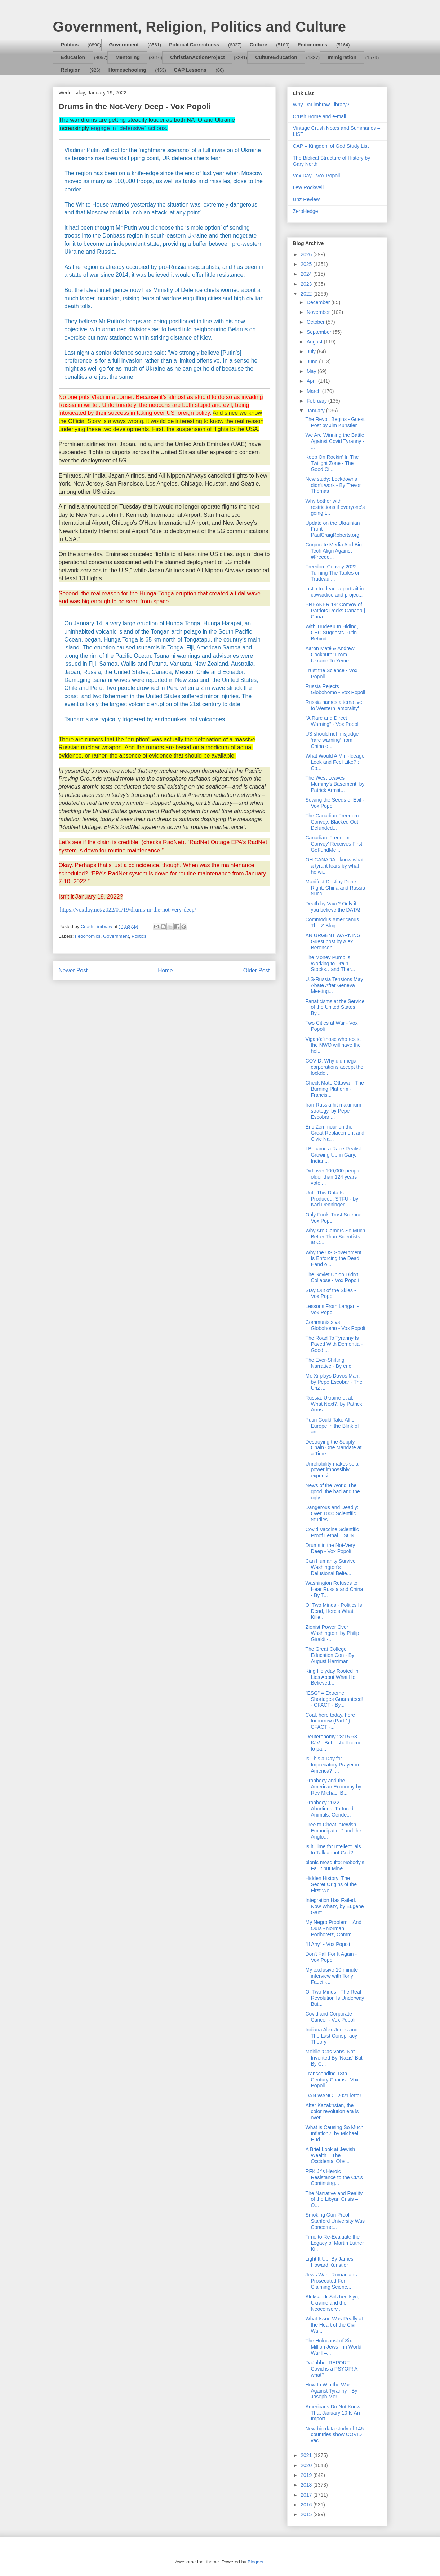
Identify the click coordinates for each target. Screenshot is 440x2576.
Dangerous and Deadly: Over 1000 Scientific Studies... (331, 1513)
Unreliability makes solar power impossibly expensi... (332, 1470)
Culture (258, 45)
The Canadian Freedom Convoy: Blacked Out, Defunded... (332, 822)
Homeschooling (127, 70)
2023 (307, 284)
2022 (307, 294)
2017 (307, 2495)
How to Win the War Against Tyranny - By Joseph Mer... (331, 2391)
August (315, 342)
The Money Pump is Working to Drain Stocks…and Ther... (330, 963)
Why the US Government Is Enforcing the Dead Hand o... (333, 1259)
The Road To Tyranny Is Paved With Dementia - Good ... (334, 1344)
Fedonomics (312, 45)
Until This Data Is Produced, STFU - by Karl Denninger (331, 1199)
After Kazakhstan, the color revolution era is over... (332, 2111)
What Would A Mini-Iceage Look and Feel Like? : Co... (334, 762)
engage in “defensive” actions (128, 128)
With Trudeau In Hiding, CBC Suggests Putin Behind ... (331, 633)
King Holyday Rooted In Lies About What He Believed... (331, 1677)
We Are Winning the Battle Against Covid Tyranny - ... (334, 441)
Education (73, 57)
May (312, 371)
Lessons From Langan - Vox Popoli (332, 1309)
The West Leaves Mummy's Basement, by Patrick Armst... (334, 784)
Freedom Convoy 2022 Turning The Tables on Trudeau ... (332, 573)
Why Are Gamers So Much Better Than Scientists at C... (335, 1237)
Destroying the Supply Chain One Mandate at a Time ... (333, 1448)
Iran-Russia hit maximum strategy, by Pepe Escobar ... (333, 1111)
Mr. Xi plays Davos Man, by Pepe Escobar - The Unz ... (333, 1382)
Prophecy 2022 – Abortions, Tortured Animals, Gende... (329, 1809)
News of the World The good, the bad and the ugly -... (332, 1491)
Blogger (255, 2561)
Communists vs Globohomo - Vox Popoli (335, 1325)
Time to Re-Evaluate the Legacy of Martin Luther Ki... (334, 2243)
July (312, 351)
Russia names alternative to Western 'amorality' (333, 705)
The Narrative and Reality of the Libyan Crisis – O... (334, 2199)
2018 (307, 2485)
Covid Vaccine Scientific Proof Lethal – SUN (332, 1532)
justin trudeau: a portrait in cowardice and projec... (334, 592)
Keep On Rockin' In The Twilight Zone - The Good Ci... (332, 463)
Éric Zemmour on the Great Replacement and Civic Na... (334, 1133)
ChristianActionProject (197, 57)
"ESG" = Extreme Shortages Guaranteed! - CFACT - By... (334, 1699)
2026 (307, 254)
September (320, 332)
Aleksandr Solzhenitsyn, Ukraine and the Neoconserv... (332, 2303)
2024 (307, 274)
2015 (307, 2514)
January (316, 410)
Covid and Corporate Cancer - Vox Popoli (330, 2017)
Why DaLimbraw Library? (321, 104)
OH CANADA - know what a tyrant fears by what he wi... (334, 866)
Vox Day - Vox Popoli (316, 175)
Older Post (256, 970)
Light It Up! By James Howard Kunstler (329, 2262)
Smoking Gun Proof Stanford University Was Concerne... (335, 2221)
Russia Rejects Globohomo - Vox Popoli (335, 689)
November (319, 312)
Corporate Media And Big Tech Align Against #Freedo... (333, 551)
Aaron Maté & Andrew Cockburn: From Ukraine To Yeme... (329, 655)
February (317, 401)
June (313, 361)
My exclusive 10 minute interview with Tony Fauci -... (331, 1976)
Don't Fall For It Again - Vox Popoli (331, 1957)
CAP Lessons (190, 70)
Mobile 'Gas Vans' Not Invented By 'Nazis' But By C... (333, 2058)
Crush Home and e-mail (319, 116)
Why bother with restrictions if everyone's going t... (335, 507)
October (316, 322)
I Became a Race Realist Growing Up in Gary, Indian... (333, 1155)
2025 (307, 264)
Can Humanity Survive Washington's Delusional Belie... (330, 1567)
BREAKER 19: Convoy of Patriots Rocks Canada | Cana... (335, 611)
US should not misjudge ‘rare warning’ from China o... (332, 740)
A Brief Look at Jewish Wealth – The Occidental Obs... (330, 2155)
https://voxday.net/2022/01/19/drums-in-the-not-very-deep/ (128, 909)
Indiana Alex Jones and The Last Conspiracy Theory (331, 2036)
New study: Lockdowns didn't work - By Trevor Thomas (333, 485)
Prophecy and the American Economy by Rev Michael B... (333, 1787)
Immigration (342, 57)
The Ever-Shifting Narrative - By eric (328, 1363)
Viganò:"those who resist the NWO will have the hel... (333, 1045)
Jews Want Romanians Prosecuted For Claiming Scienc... (331, 2281)
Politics (70, 45)
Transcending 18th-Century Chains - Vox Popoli (331, 2080)
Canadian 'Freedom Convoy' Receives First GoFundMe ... (333, 844)
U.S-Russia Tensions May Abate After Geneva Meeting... (334, 985)
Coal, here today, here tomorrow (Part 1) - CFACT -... (330, 1721)
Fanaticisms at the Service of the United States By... (334, 1007)
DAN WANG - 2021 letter (333, 2095)
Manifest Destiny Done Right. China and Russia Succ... (335, 888)
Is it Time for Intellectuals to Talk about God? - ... (333, 1849)
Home (165, 970)
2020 (307, 2465)
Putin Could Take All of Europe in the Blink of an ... (332, 1426)
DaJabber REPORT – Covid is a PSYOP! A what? (331, 2369)
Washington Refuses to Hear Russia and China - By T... (334, 1589)
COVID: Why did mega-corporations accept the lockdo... (334, 1067)
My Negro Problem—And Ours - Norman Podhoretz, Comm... (333, 1928)
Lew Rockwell (308, 187)
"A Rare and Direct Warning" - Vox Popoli (332, 721)
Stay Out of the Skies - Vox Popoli (330, 1293)
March (314, 391)
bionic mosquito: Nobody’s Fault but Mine (334, 1865)
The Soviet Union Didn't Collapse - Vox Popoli (332, 1277)
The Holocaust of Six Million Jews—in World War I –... (333, 2347)
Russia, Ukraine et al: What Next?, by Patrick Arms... (333, 1404)
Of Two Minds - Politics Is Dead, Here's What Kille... (333, 1611)
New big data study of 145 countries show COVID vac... (334, 2435)
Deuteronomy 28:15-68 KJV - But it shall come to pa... (333, 1743)
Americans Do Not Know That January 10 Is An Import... (332, 2413)
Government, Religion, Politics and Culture (199, 27)
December (319, 302)
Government (124, 45)
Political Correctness (194, 45)
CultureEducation (276, 57)
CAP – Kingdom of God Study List (331, 146)
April (312, 381)
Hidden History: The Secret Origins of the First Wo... (331, 1884)
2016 (307, 2505)
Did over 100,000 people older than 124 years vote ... (332, 1177)
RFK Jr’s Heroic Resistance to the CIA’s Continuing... (334, 2177)
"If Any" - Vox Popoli (327, 1944)
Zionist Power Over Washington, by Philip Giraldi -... (332, 1633)
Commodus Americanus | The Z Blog (333, 922)
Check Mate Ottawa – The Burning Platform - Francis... (334, 1089)
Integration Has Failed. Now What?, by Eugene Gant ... (334, 1906)
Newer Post (73, 970)
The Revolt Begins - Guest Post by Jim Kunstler (334, 422)
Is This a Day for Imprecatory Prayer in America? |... (332, 1765)
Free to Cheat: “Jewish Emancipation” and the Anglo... (333, 1831)
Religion (71, 70)
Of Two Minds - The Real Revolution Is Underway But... (334, 1998)
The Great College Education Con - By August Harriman (329, 1655)
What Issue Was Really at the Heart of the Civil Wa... (334, 2325)
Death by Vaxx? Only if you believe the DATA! (332, 907)
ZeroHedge (305, 211)
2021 (307, 2455)
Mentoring (127, 57)
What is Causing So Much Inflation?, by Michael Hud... (334, 2133)
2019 (307, 2475)
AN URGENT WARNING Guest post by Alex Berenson (332, 941)
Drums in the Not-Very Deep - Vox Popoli (330, 1548)
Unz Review (306, 199)
